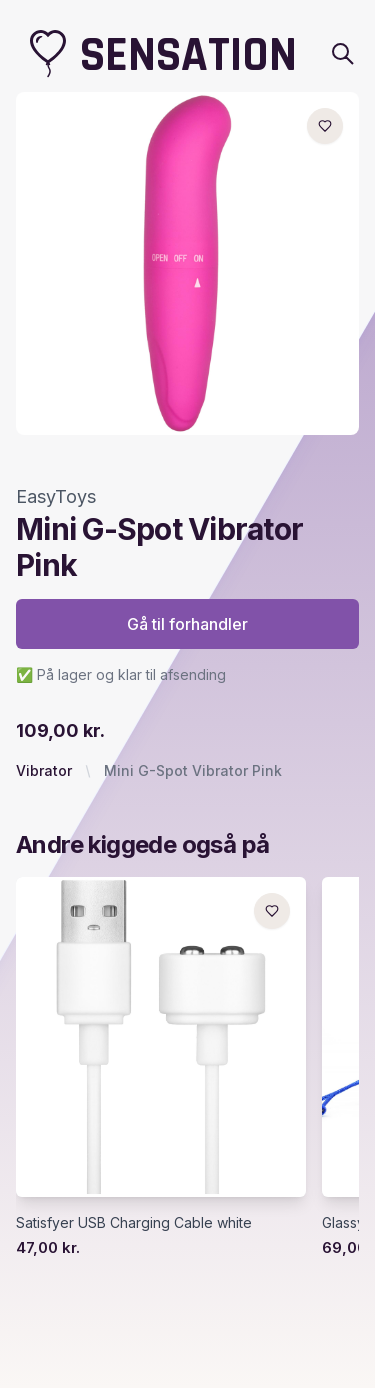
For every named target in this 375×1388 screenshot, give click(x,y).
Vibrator (44, 770)
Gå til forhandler (187, 624)
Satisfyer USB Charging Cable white (134, 1222)
